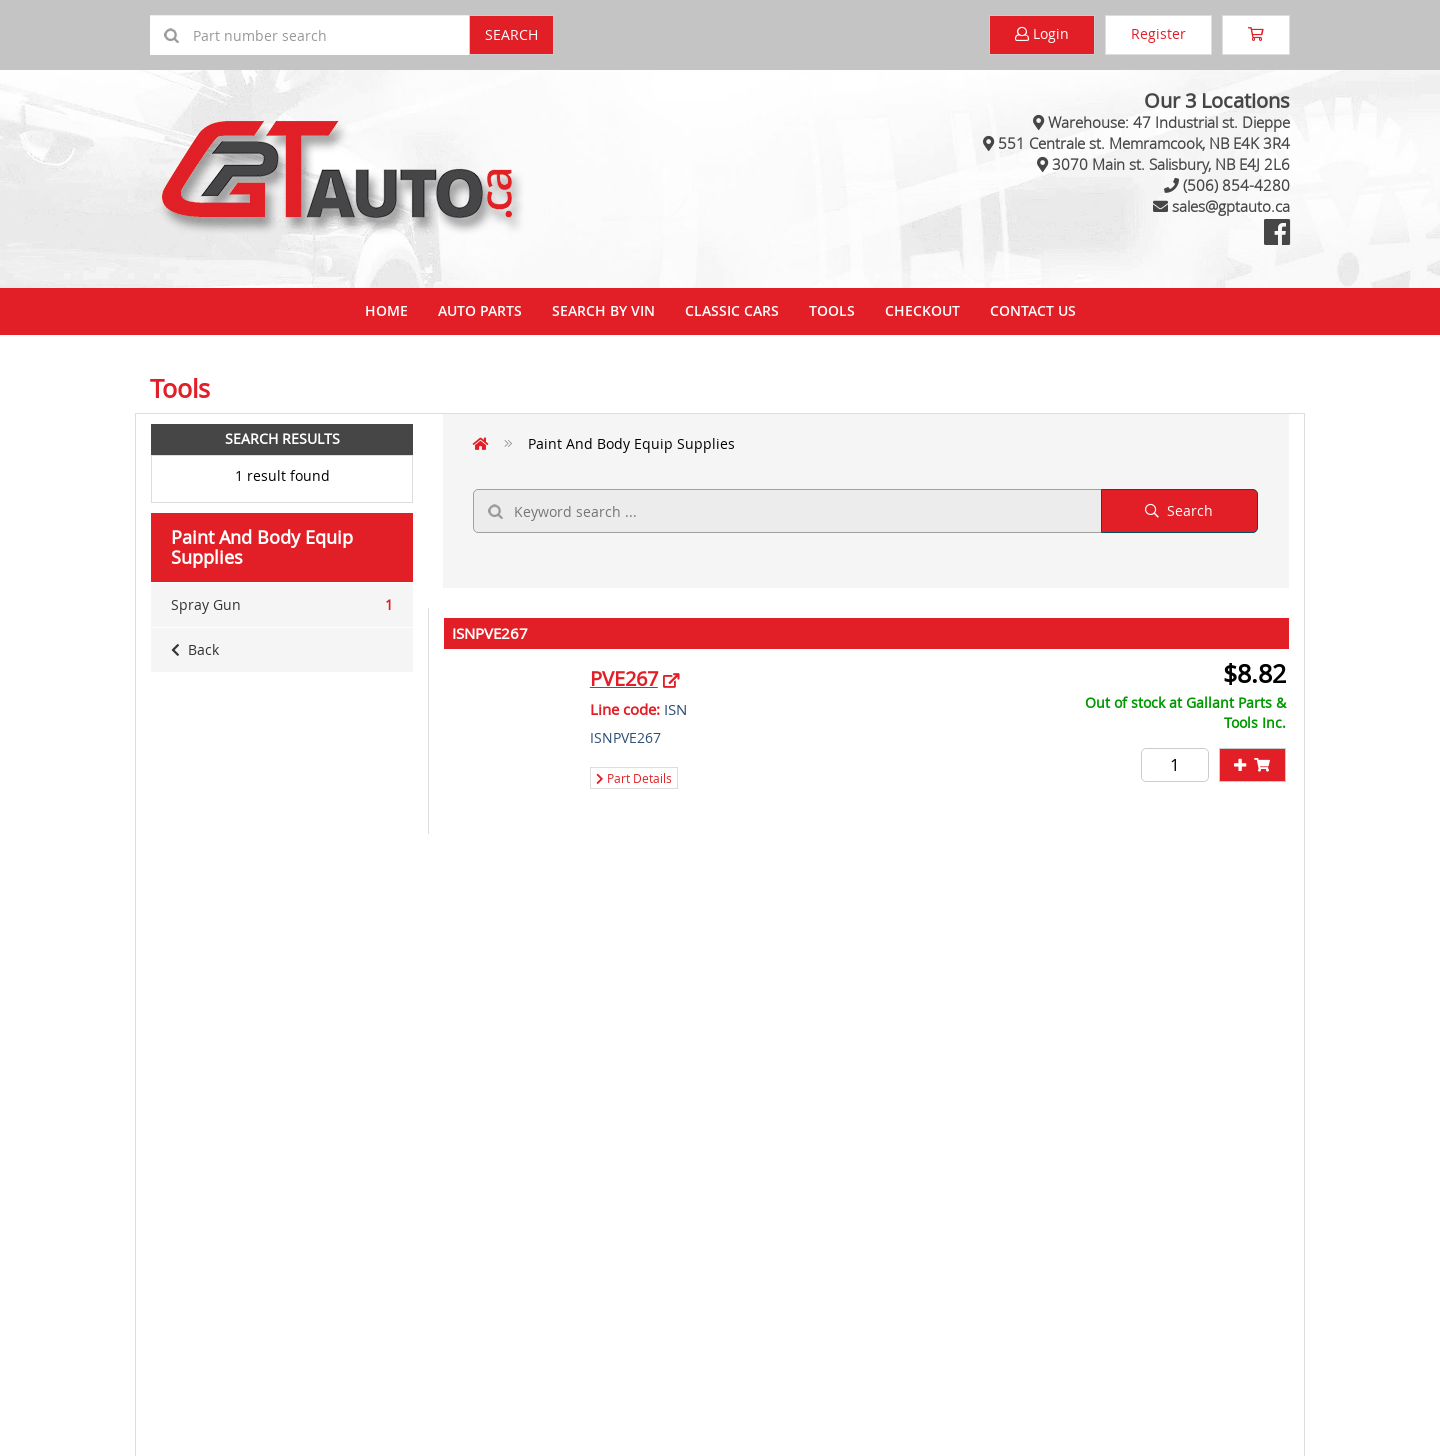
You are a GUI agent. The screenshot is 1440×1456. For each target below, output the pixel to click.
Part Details (634, 778)
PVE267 (624, 678)
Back (195, 649)
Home (386, 310)
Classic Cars (732, 310)
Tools (832, 310)
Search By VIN (603, 310)
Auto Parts (480, 310)
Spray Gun (282, 605)
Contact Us (1033, 310)
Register (1158, 33)
